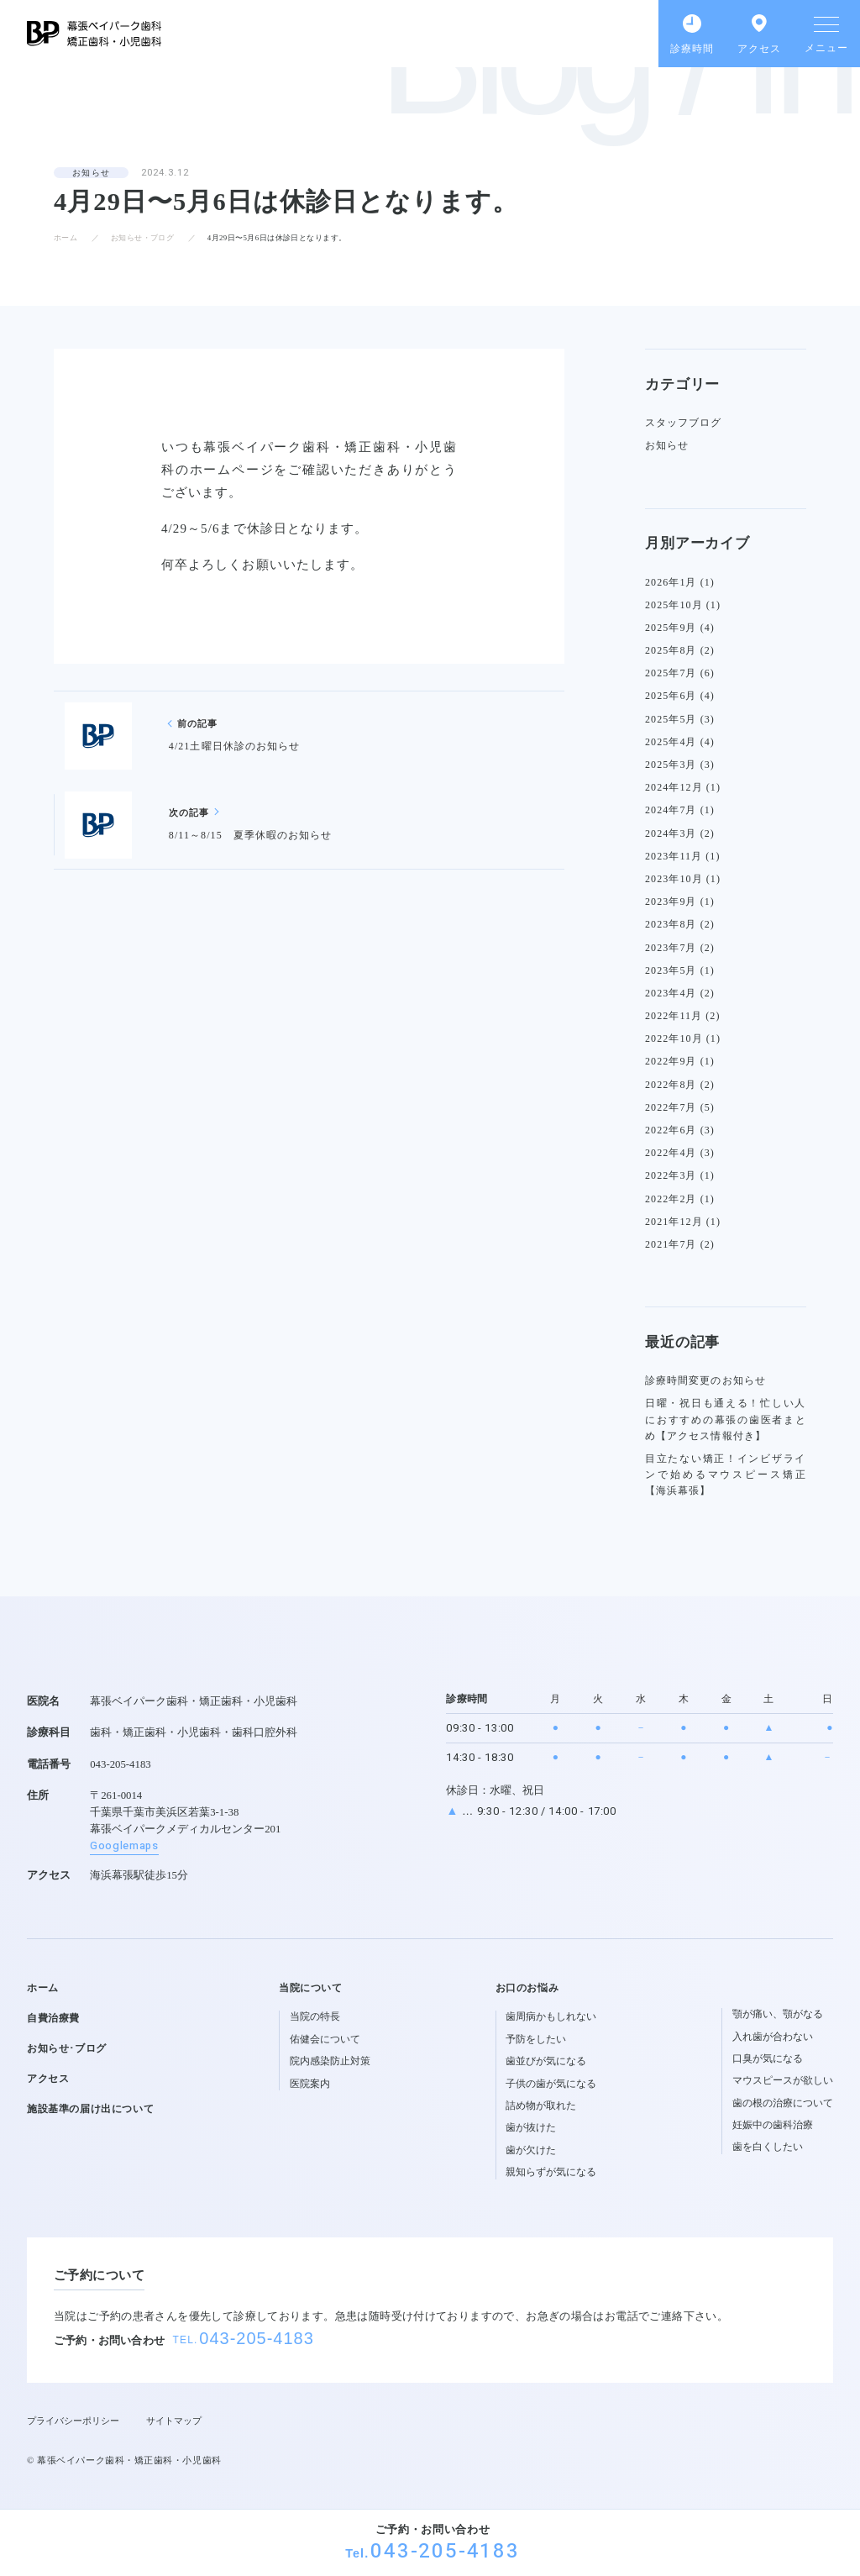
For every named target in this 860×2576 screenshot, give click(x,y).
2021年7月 (671, 1244)
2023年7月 (671, 948)
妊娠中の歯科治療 (772, 2125)
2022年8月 (671, 1085)
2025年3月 (671, 764)
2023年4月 (671, 993)
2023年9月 (671, 901)
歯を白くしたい (767, 2147)
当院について (311, 1988)
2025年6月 (671, 696)
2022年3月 (671, 1175)
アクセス (48, 2078)
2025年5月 (671, 719)
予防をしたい (536, 2039)
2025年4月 (671, 742)
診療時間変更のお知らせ (705, 1380)
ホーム (65, 238)
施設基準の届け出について (90, 2109)
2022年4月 (671, 1153)
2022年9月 (671, 1061)
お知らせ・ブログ (143, 238)
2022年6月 (671, 1130)
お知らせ (90, 172)
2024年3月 (671, 833)
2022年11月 (673, 1016)
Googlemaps (124, 1845)
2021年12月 (674, 1222)
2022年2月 (671, 1199)
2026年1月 (671, 582)
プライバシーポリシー (73, 2421)
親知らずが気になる (551, 2172)
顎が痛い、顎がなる (777, 2014)
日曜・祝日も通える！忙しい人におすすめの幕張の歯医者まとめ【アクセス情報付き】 (725, 1419)
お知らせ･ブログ (67, 2048)
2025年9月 (671, 627)
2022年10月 (674, 1038)
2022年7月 (671, 1107)
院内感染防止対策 (330, 2061)
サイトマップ (174, 2421)
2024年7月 (671, 810)
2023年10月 (674, 879)
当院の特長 (315, 2016)
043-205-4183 (445, 2551)
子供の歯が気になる (551, 2084)
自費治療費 (53, 2018)
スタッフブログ (683, 422)
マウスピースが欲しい (782, 2080)
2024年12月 (674, 787)
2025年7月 (671, 673)
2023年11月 (673, 856)
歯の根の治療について (782, 2103)
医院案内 (310, 2084)
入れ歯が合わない (772, 2036)
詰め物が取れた (541, 2105)
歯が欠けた (531, 2150)
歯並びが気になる (546, 2061)
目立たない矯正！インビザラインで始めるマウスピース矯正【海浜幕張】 (725, 1474)
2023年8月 (671, 924)
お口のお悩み (527, 1988)
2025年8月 (671, 650)
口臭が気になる (767, 2058)
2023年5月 (671, 970)
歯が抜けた (531, 2127)
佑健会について (325, 2039)
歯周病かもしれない (551, 2016)
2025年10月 (674, 605)
